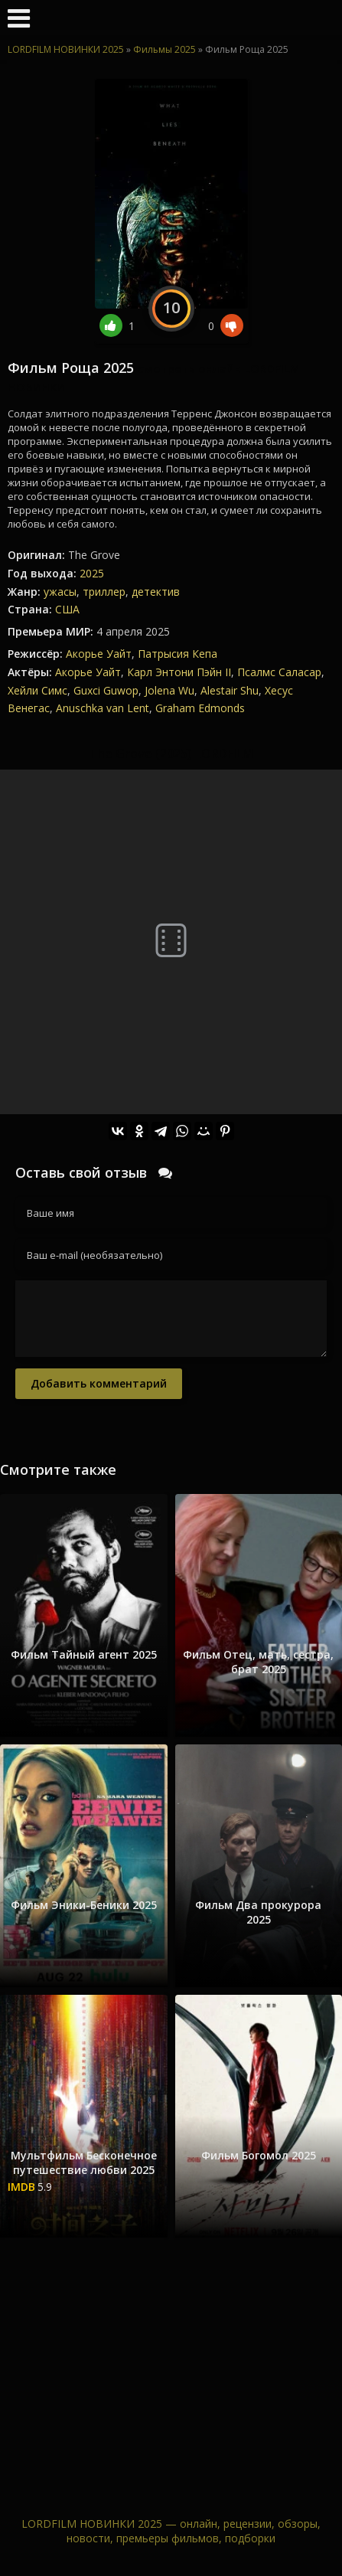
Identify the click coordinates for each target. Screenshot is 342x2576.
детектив (156, 591)
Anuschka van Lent (102, 708)
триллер (104, 591)
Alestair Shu (229, 690)
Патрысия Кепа (177, 653)
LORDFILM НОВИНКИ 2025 (66, 49)
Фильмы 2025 (164, 49)
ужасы (60, 591)
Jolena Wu (169, 690)
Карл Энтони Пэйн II (179, 672)
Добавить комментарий (99, 1383)
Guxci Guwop (105, 690)
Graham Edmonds (200, 708)
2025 (92, 573)
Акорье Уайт (99, 653)
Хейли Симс (37, 690)
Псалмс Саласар (279, 672)
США (67, 609)
